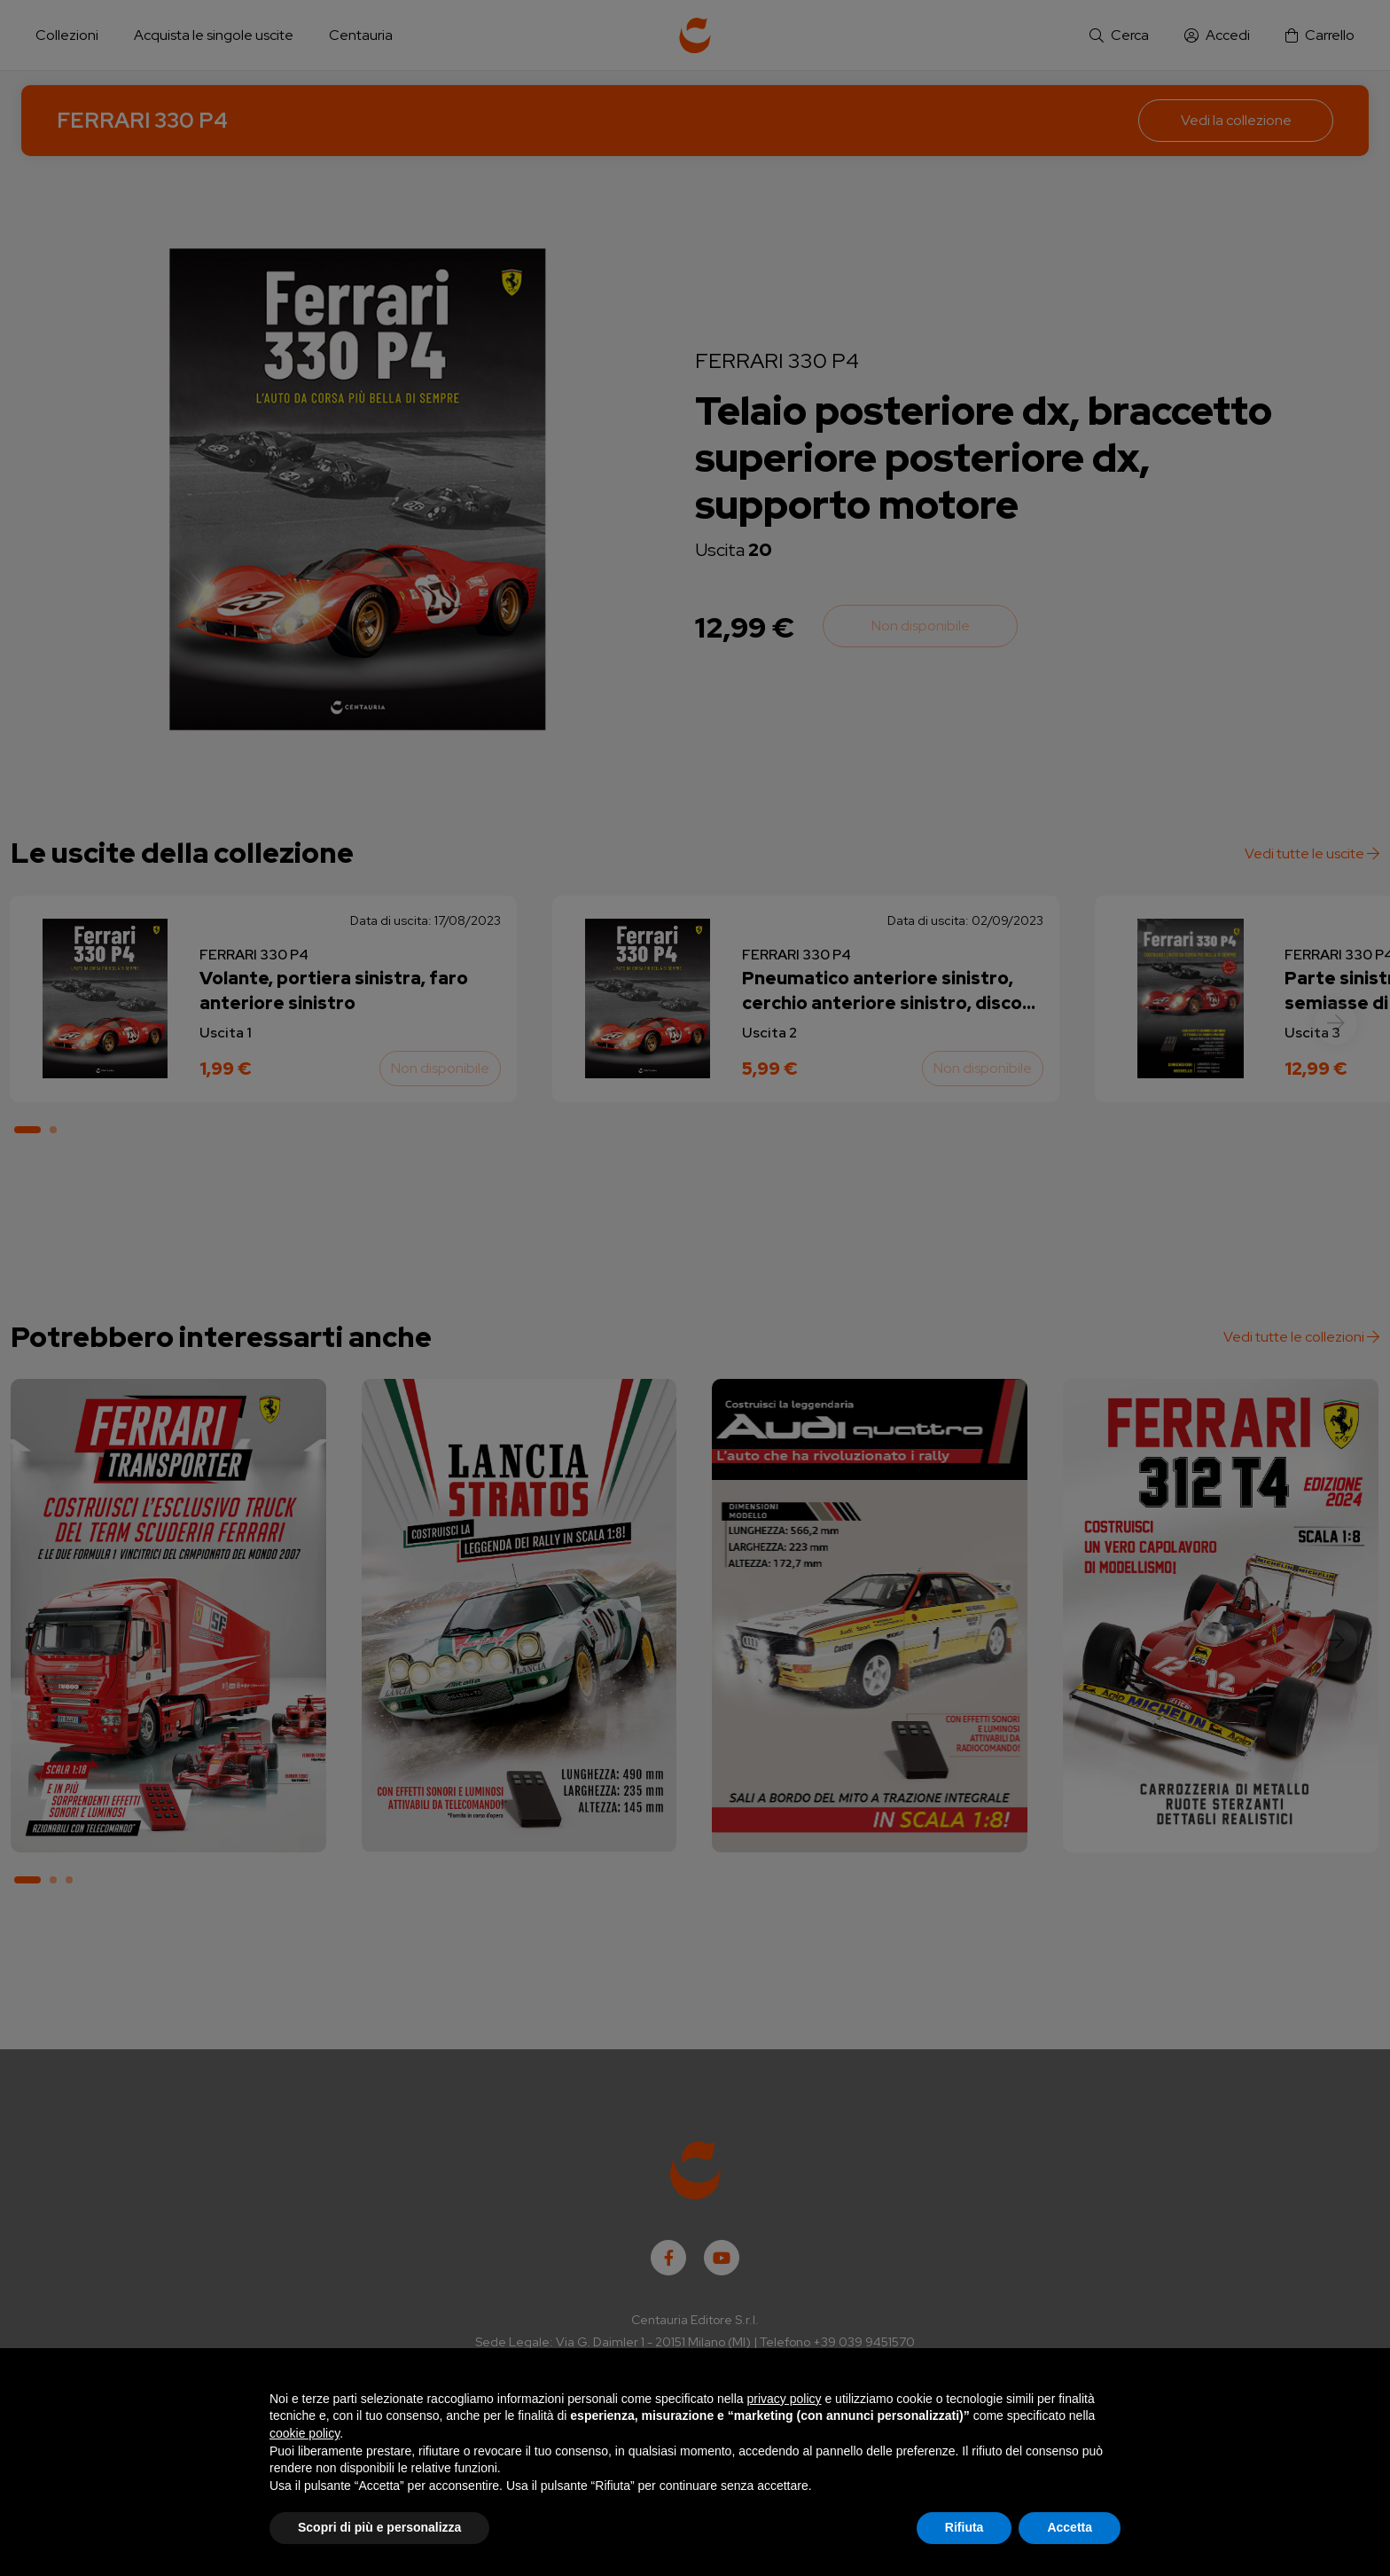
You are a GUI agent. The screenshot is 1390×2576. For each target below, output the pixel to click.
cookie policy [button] (304, 2433)
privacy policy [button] (784, 2399)
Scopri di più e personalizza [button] (379, 2527)
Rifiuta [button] (964, 2527)
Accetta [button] (1069, 2527)
